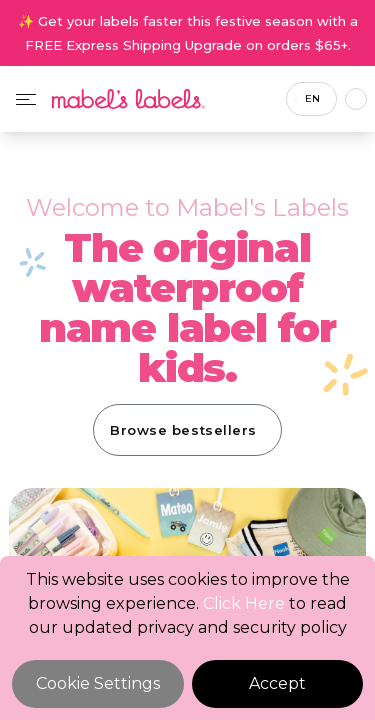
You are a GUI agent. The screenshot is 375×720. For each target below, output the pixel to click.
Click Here (244, 603)
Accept (277, 683)
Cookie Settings (98, 683)
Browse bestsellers (183, 430)
